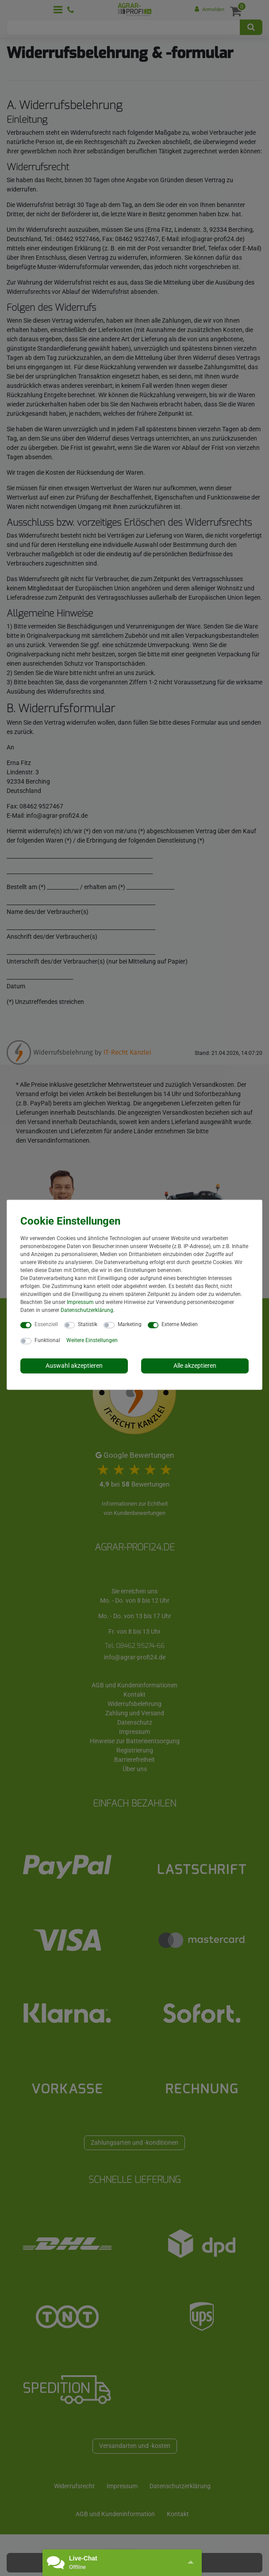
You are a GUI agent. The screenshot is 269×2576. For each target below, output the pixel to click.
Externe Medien (179, 1324)
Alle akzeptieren (194, 1365)
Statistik (87, 1324)
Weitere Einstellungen (92, 1340)
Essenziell (46, 1324)
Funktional (47, 1340)
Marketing (130, 1324)
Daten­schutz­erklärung (87, 1310)
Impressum (80, 1302)
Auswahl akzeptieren (74, 1365)
